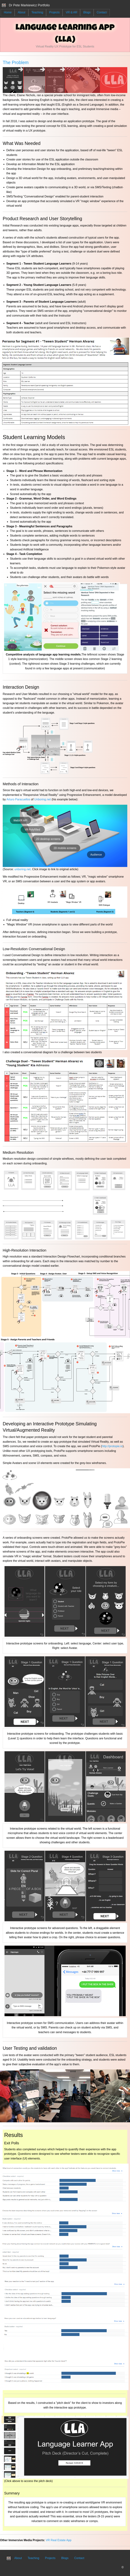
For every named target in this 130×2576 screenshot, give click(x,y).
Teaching (37, 12)
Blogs (86, 12)
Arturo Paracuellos (18, 799)
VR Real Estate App (58, 2540)
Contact (102, 12)
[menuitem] (8, 12)
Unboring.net (42, 799)
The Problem (16, 62)
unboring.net (22, 869)
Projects (54, 12)
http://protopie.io (112, 1446)
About (21, 12)
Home (8, 12)
